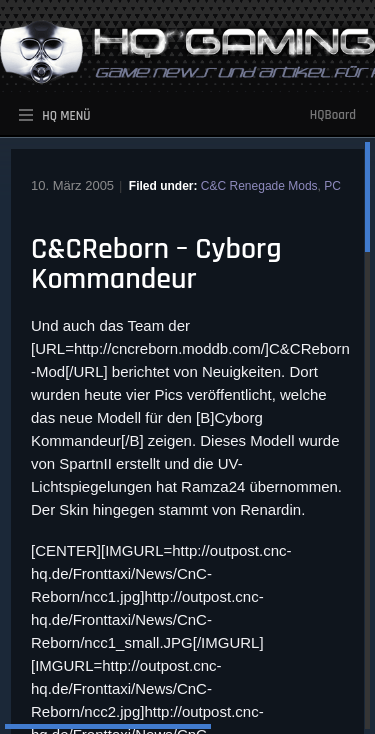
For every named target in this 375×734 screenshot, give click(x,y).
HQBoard (333, 115)
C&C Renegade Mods (259, 186)
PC (332, 186)
